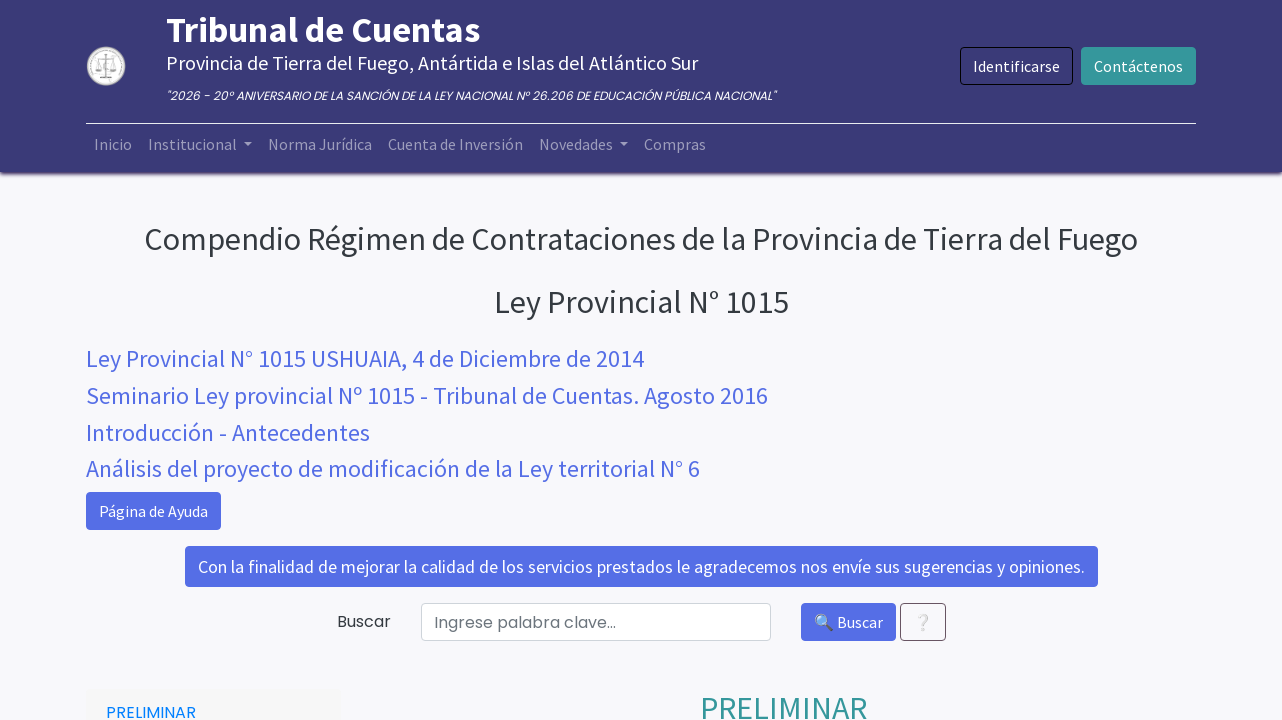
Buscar (364, 621)
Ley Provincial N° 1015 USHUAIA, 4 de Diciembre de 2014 (365, 358)
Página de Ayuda (153, 511)
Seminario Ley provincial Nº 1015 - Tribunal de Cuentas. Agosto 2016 (427, 395)
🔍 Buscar (848, 622)
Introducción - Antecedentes (228, 432)
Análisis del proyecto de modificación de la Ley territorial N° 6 (393, 468)
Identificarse (1016, 66)
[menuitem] (113, 144)
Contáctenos (1138, 66)
